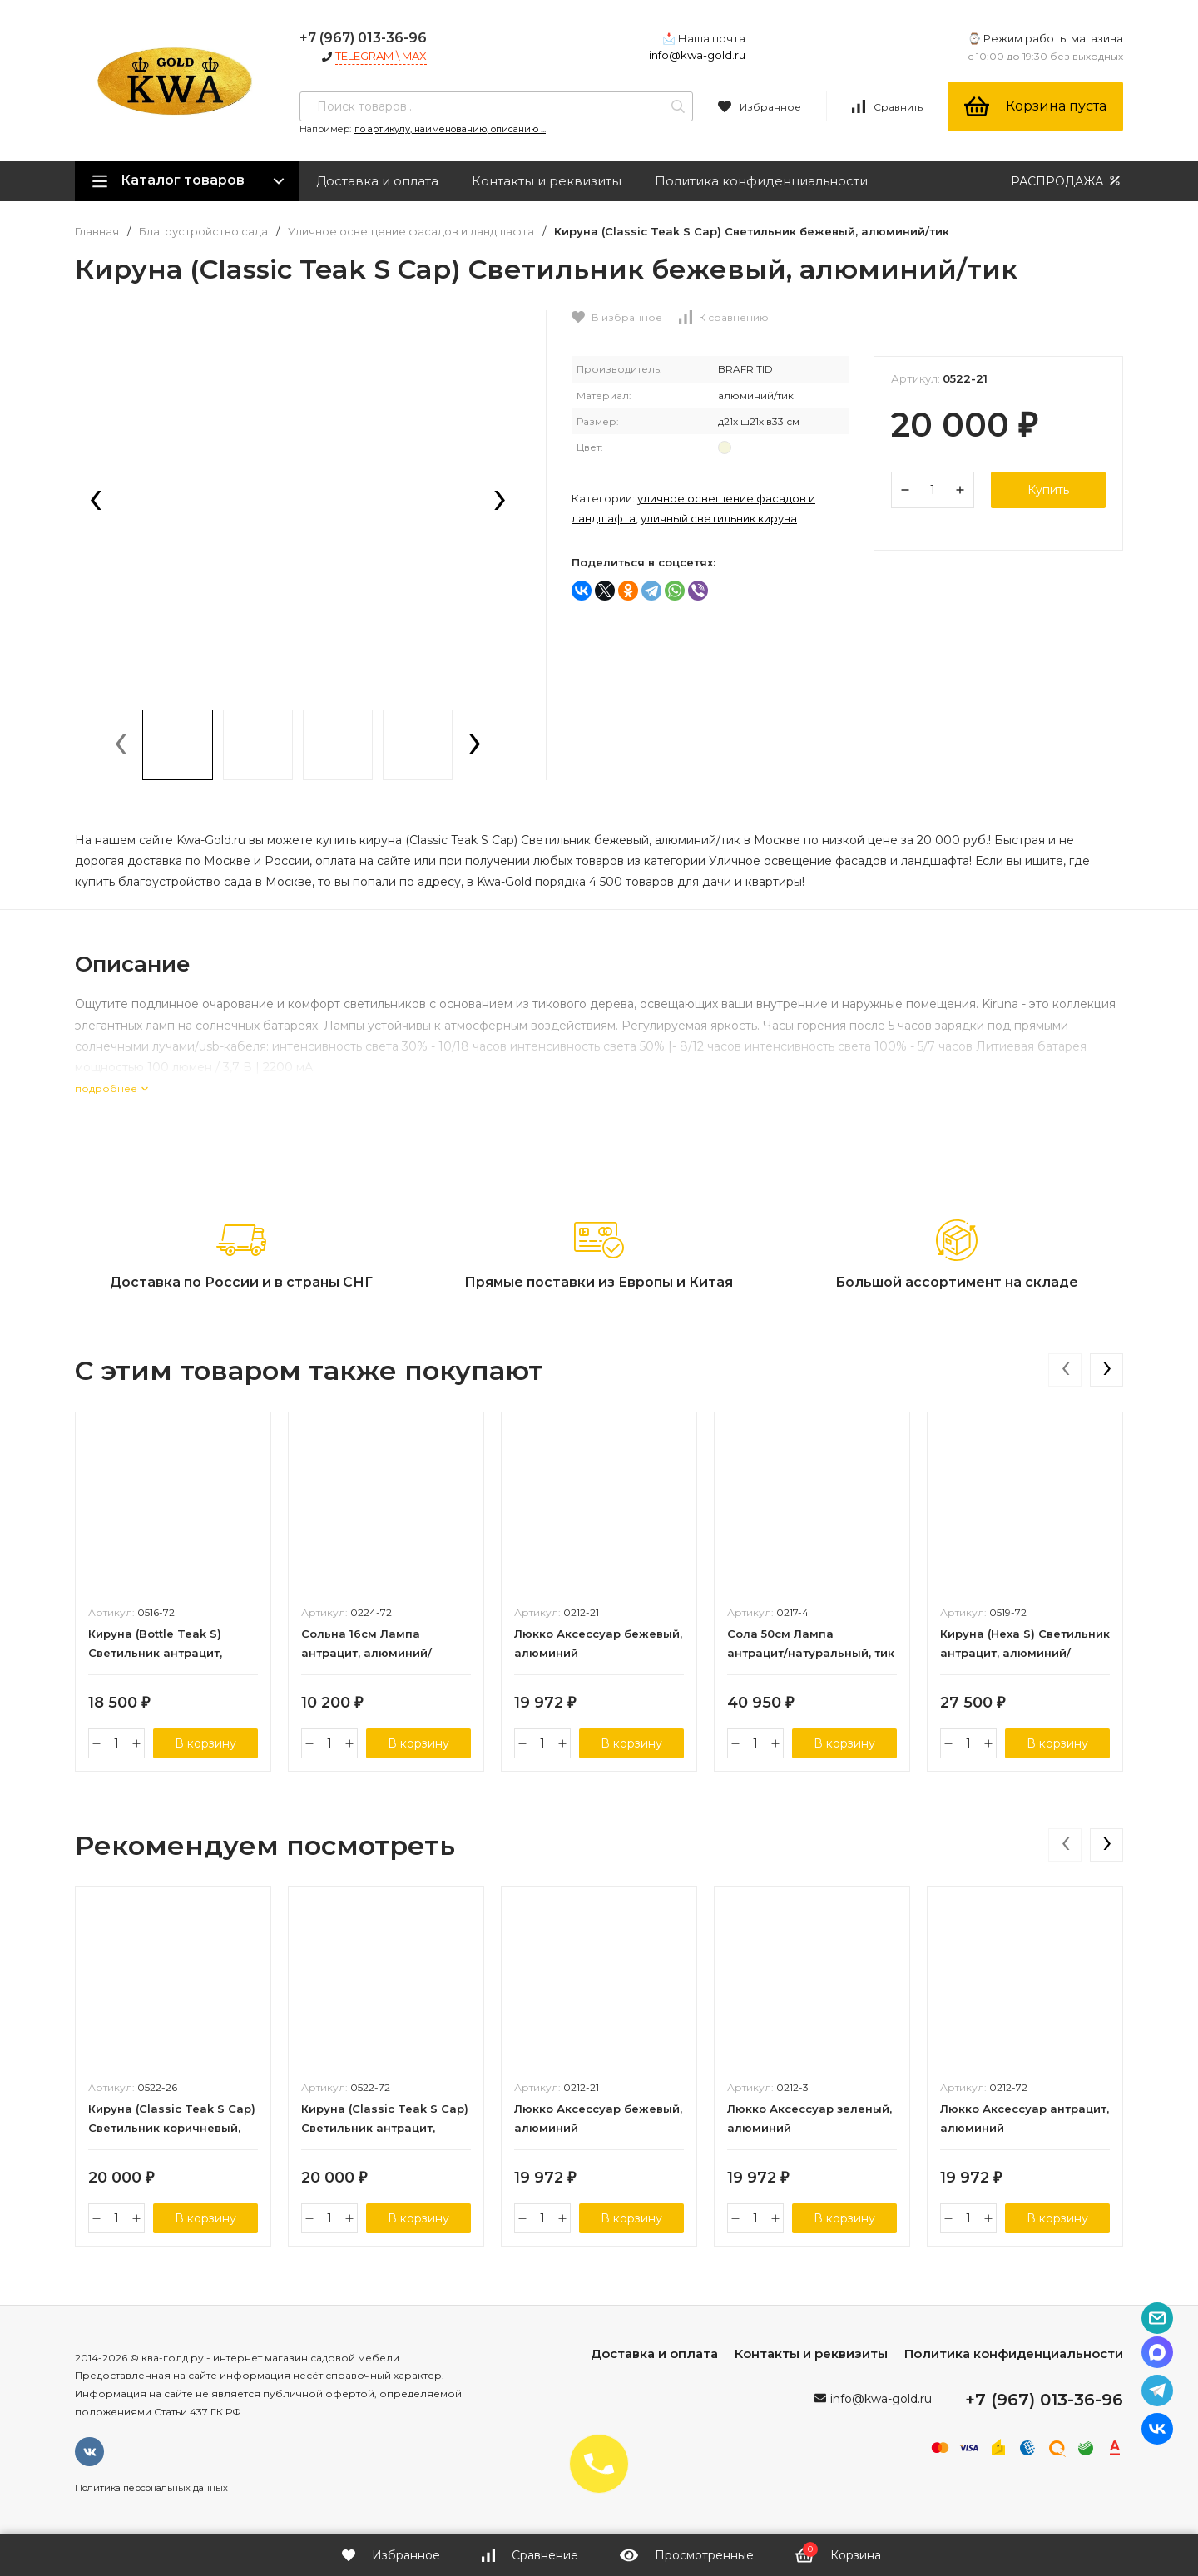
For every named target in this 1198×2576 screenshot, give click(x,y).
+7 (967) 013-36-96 (363, 38)
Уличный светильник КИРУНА (719, 518)
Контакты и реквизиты (546, 181)
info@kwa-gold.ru (697, 55)
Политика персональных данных (151, 2488)
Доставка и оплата (377, 181)
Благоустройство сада (203, 231)
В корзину (205, 1743)
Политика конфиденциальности (761, 181)
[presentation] (95, 501)
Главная (97, 231)
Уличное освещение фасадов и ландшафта (411, 231)
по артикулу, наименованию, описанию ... (450, 129)
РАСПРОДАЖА (1067, 181)
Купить (1048, 489)
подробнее (112, 1088)
